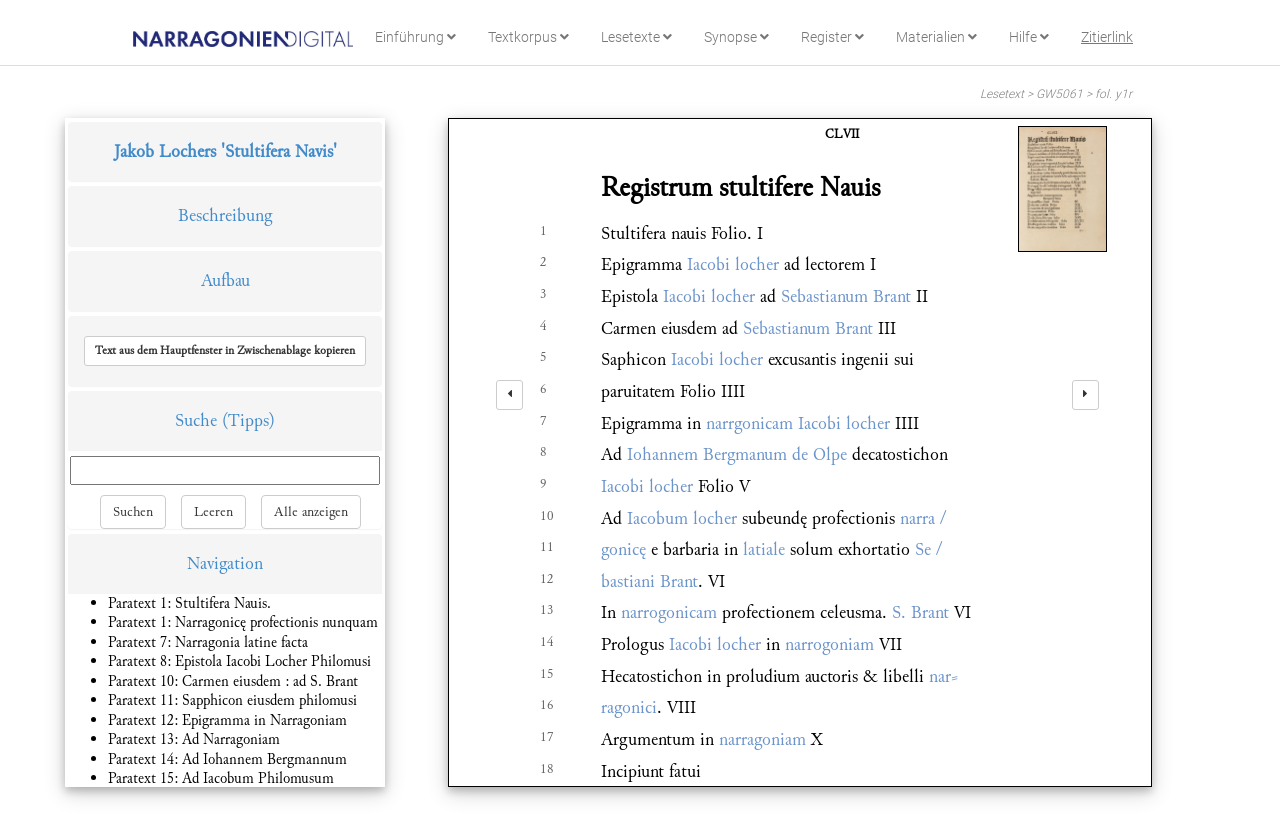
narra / (923, 518)
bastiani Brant (649, 581)
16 (547, 705)
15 (547, 674)
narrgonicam (749, 423)
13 (547, 610)
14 (547, 642)
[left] (509, 395)
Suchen (133, 512)
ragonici (629, 707)
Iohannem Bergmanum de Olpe (737, 454)
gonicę (623, 549)
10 (547, 516)
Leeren (213, 512)
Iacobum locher (682, 518)
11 (547, 547)
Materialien (936, 37)
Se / (928, 549)
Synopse (736, 37)
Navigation (225, 563)
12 (547, 579)
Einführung (415, 37)
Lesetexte (636, 37)
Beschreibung (225, 215)
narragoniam (762, 739)
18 (547, 769)
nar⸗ (943, 676)
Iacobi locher (733, 264)
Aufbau (225, 280)
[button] (225, 351)
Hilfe (1029, 37)
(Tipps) (248, 420)
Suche (196, 420)
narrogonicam (669, 612)
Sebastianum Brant (846, 296)
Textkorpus (528, 37)
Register (832, 37)
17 (547, 737)
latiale (764, 549)
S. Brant (920, 612)
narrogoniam (829, 644)
